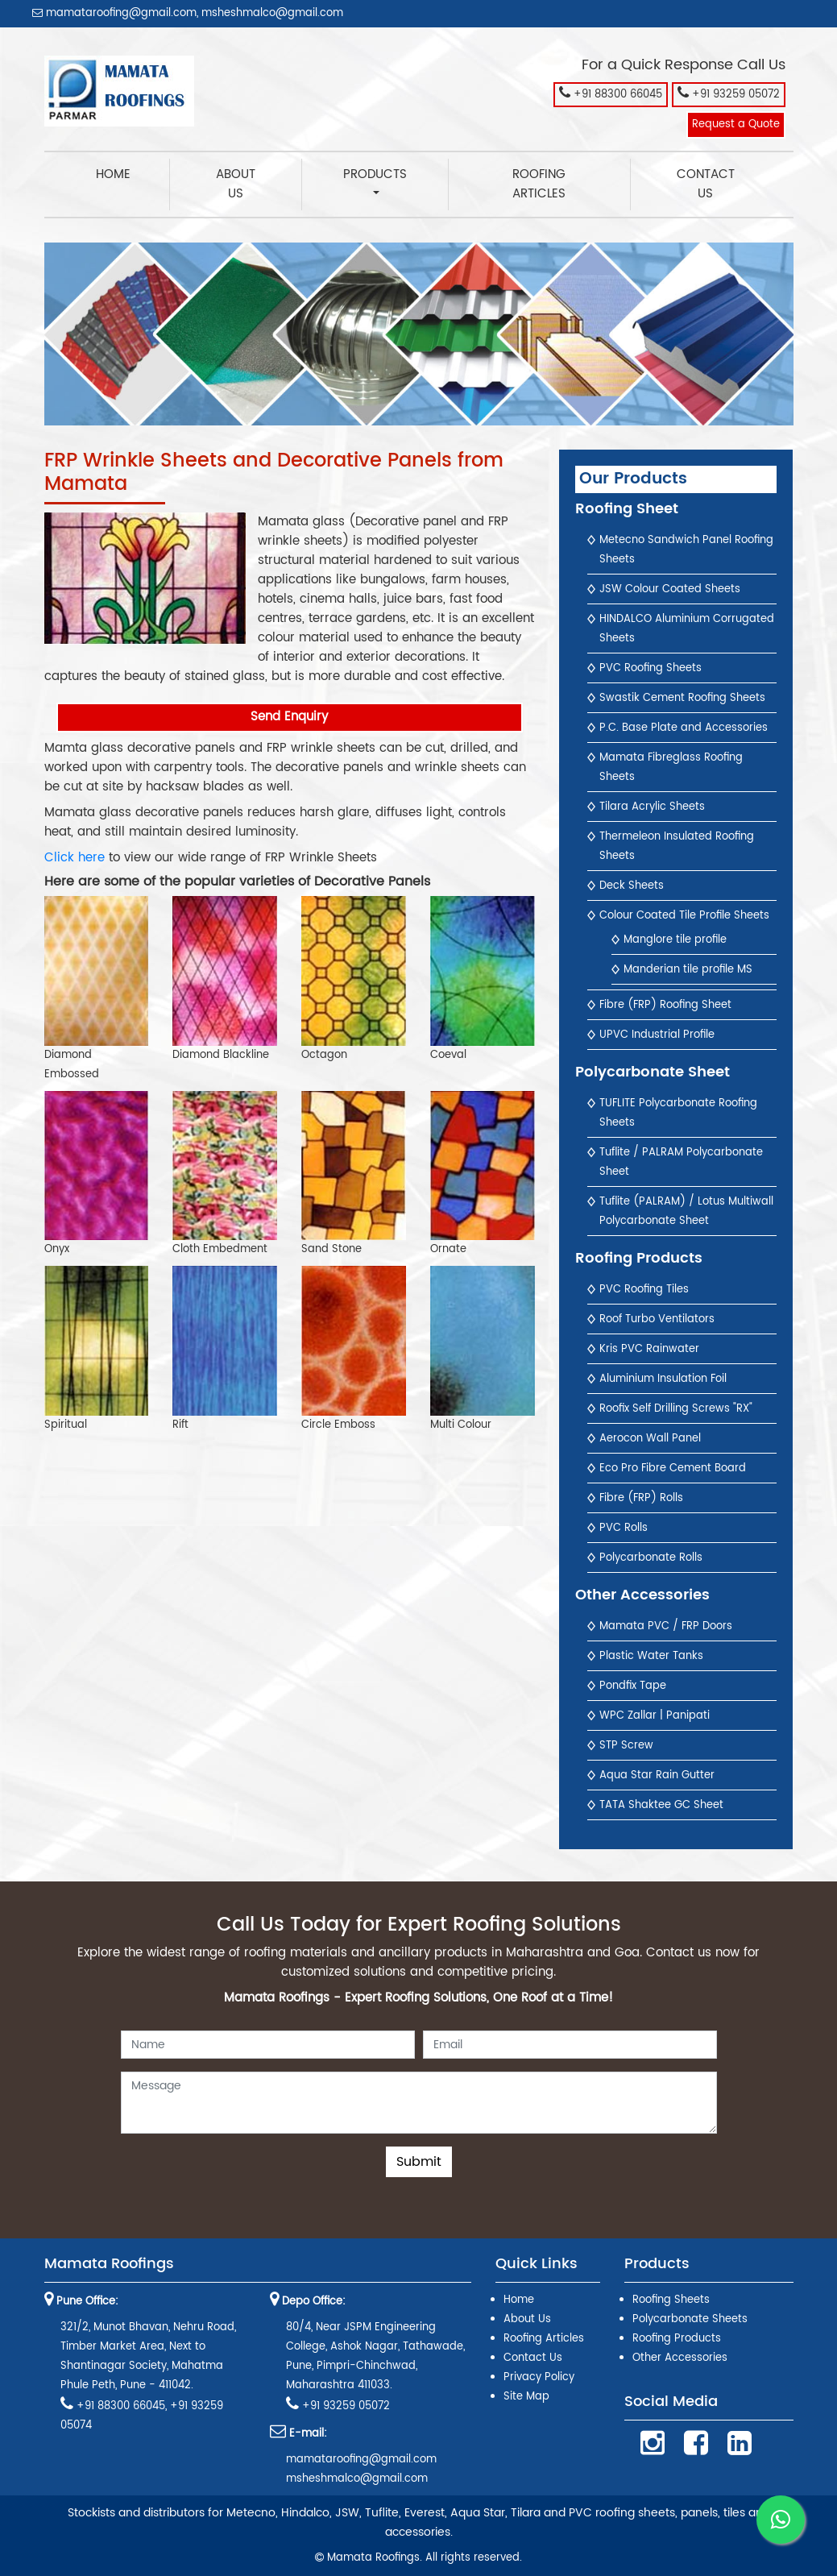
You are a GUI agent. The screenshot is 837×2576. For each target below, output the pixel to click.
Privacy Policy (538, 2377)
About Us (235, 184)
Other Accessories (679, 2358)
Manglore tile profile (675, 939)
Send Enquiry (289, 717)
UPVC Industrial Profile (657, 1035)
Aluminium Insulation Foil (663, 1379)
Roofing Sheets (671, 2300)
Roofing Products (676, 2338)
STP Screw (626, 1745)
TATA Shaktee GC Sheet (661, 1805)
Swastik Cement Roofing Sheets (682, 698)
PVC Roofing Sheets (650, 668)
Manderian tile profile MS (688, 969)
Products (375, 174)
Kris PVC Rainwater (649, 1349)
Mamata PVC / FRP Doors (665, 1626)
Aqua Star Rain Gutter (657, 1775)
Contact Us (706, 184)
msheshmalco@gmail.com (272, 13)
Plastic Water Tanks (651, 1656)
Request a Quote (736, 124)
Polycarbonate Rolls (650, 1557)
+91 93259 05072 (728, 92)
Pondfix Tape (632, 1686)
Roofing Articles (539, 184)
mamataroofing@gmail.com (114, 13)
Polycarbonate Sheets (690, 2319)
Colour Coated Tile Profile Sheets (684, 915)
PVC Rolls (623, 1528)
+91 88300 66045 (610, 92)
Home (132, 174)
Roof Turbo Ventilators (657, 1319)
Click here (74, 858)
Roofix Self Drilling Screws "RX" (675, 1408)
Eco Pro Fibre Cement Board (672, 1468)
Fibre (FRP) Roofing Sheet (665, 1005)
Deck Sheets (631, 885)
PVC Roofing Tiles (644, 1289)
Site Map (526, 2396)
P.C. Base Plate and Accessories (683, 728)
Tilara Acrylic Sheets (652, 807)
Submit (418, 2161)
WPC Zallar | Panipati (654, 1715)
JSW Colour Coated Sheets (669, 589)
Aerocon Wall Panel (650, 1438)
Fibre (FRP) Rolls (641, 1498)
